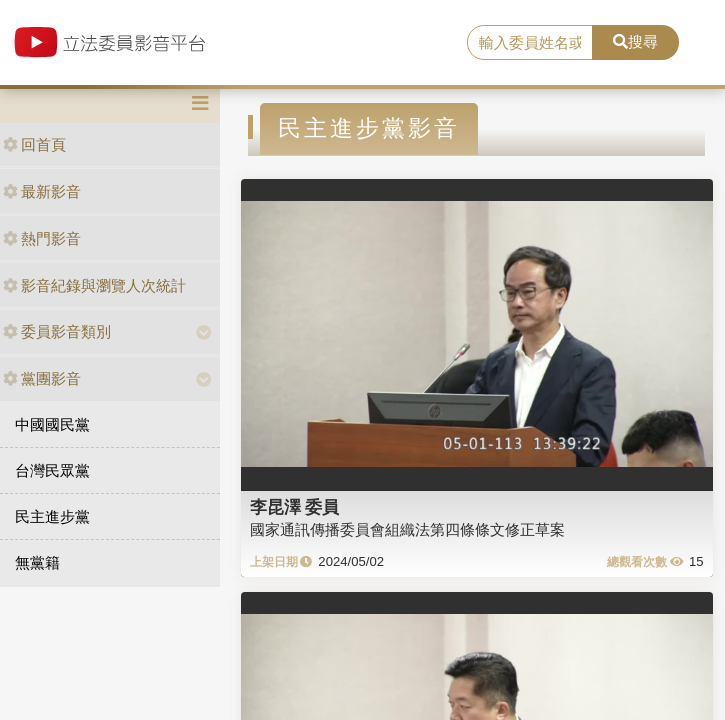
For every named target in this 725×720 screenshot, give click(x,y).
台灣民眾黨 (52, 470)
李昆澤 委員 (295, 507)
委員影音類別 (57, 331)
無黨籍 (37, 562)
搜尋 (635, 41)
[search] (530, 43)
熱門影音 (42, 238)
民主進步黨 (52, 516)
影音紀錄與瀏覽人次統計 (94, 285)
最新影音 (42, 191)
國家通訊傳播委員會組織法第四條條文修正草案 (407, 529)
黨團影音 (42, 378)
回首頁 (34, 144)
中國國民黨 (52, 424)
